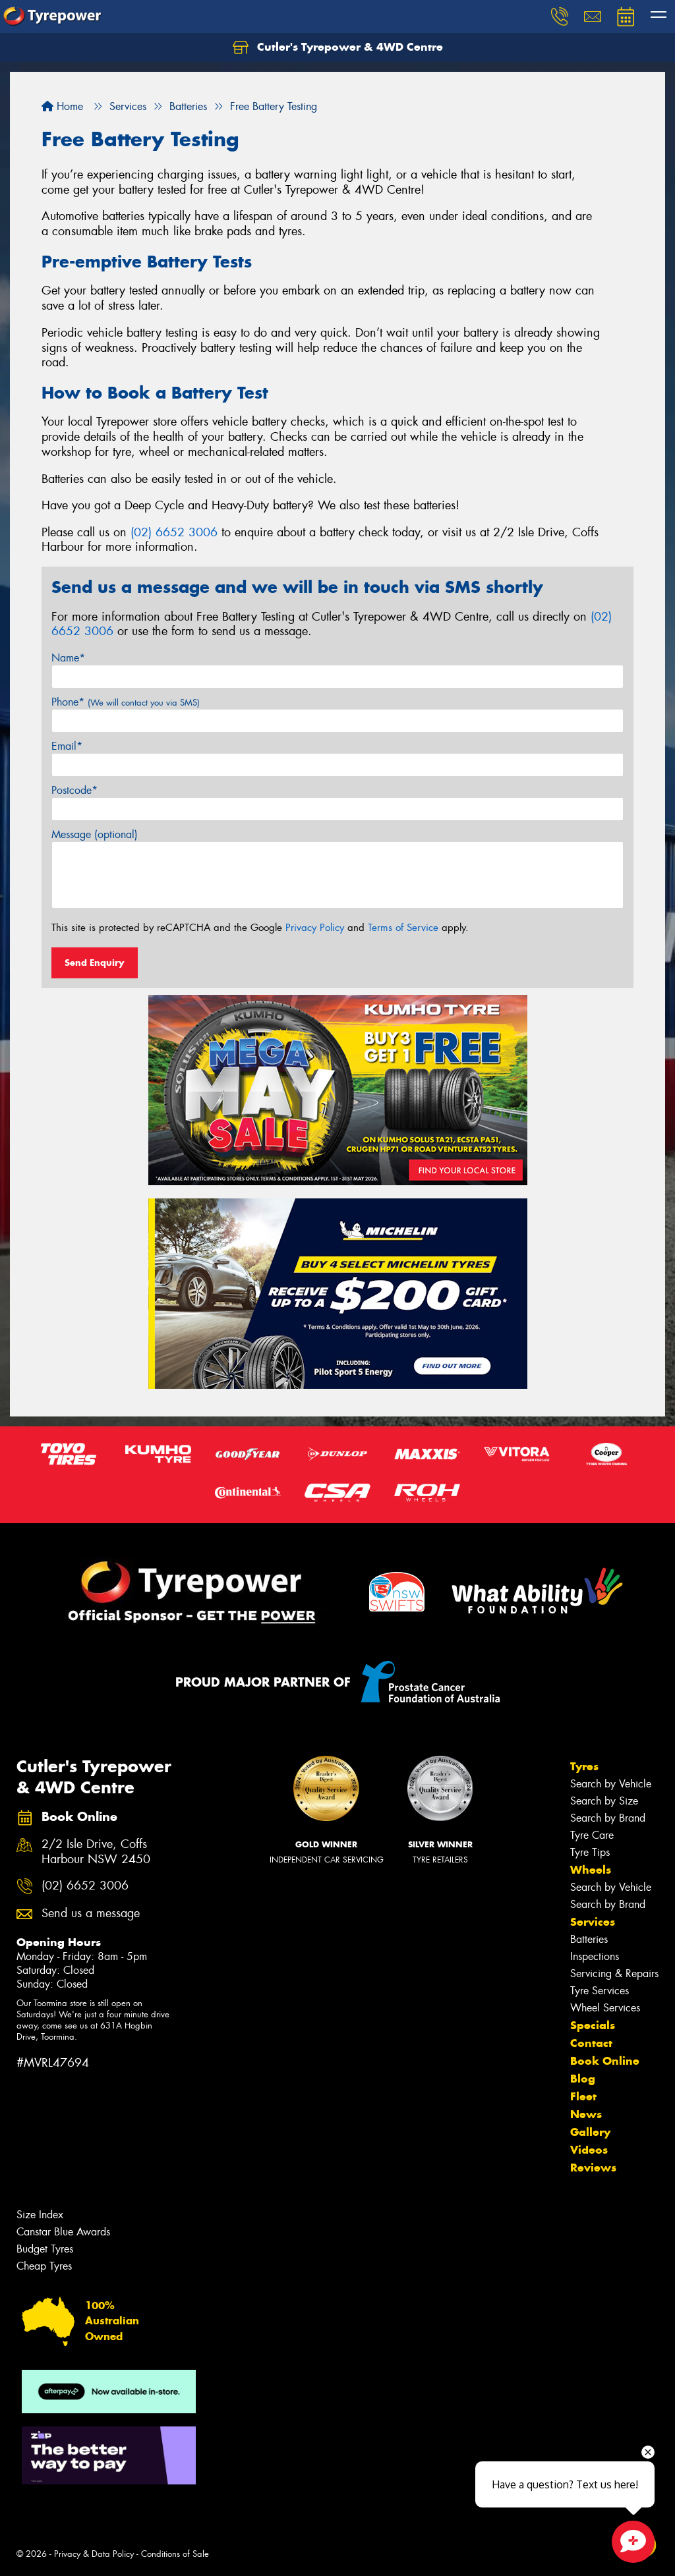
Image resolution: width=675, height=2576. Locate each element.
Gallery (590, 2132)
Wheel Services (605, 2008)
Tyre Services (599, 1991)
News (586, 2114)
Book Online (604, 2061)
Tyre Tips (590, 1852)
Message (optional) (94, 834)
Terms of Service (403, 927)
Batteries (589, 1939)
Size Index (39, 2215)
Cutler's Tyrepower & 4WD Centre (338, 47)
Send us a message (91, 1913)
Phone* (125, 702)
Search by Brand (607, 1818)
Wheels (590, 1869)
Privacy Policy (314, 927)
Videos (589, 2149)
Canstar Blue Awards (63, 2232)
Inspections (594, 1956)
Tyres (584, 1766)
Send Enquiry (95, 962)
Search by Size (604, 1801)
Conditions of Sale (175, 2554)
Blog (582, 2078)
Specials (592, 2025)
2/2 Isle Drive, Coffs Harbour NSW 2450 (96, 1852)
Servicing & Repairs (614, 1973)
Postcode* (74, 790)
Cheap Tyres (44, 2266)
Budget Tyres (44, 2249)
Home (62, 106)
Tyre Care (592, 1835)
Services (592, 1922)
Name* (68, 658)
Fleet (583, 2096)
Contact (591, 2043)
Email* (66, 746)
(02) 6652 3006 (174, 532)
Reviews (593, 2167)
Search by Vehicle (610, 1784)
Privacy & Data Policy (94, 2554)
